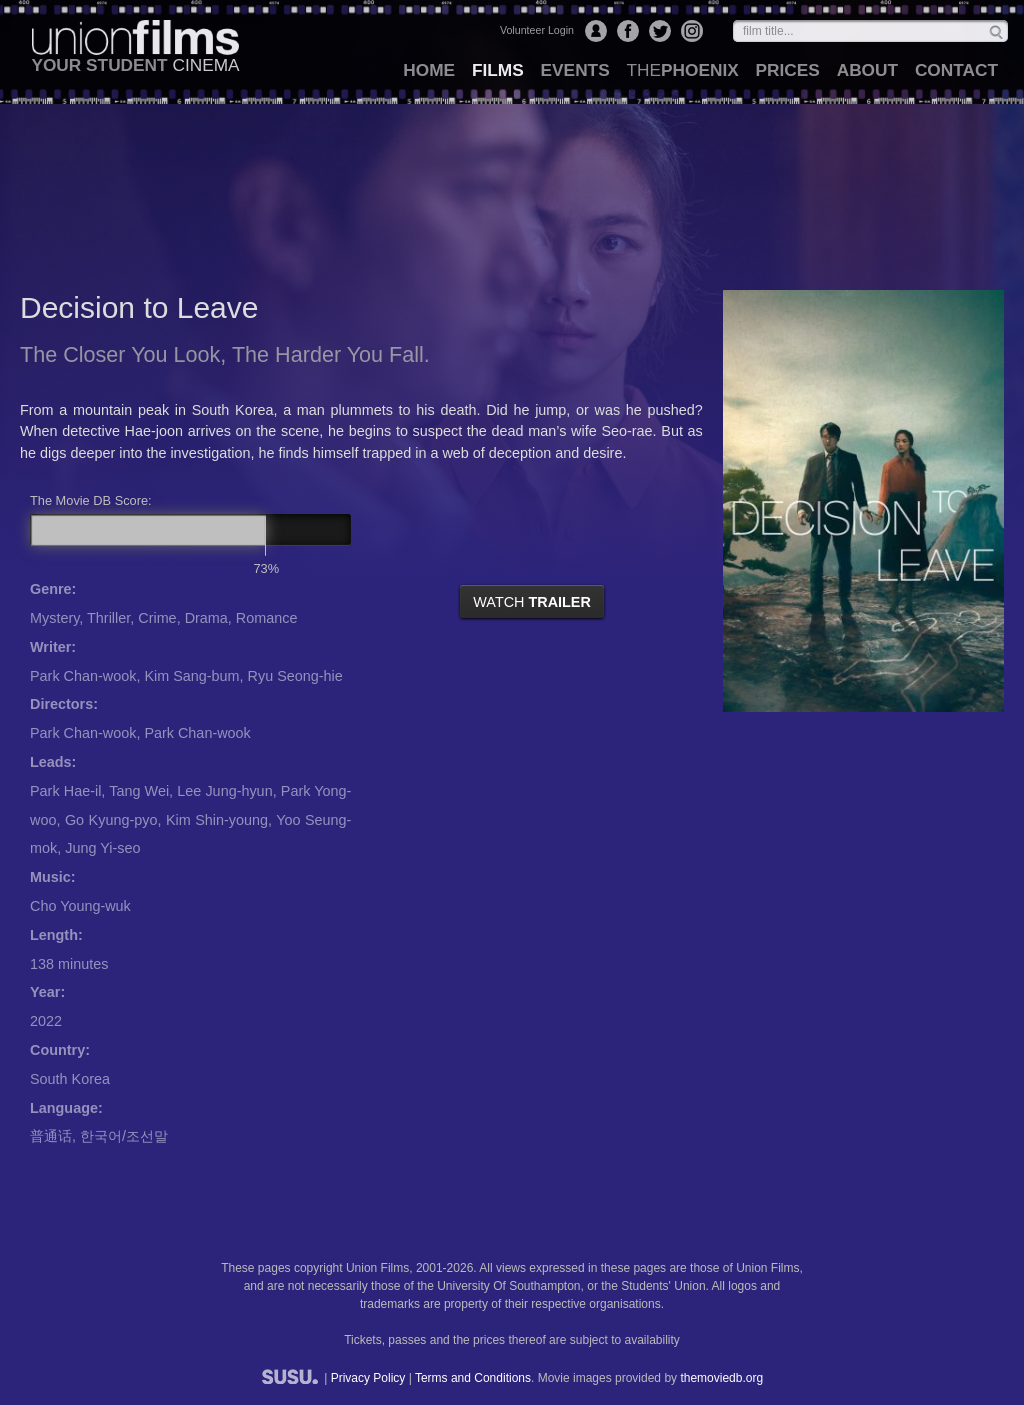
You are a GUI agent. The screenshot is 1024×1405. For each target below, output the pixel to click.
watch (532, 602)
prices (788, 70)
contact (956, 70)
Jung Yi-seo (102, 848)
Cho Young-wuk (80, 906)
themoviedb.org (721, 1378)
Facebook (628, 31)
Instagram (692, 31)
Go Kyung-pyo (111, 820)
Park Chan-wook (83, 676)
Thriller (108, 618)
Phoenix (682, 70)
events (575, 70)
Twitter (660, 31)
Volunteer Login (537, 30)
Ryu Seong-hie (295, 676)
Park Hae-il (65, 791)
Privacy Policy (368, 1378)
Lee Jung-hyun (224, 791)
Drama (206, 618)
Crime (157, 618)
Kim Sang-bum (191, 676)
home (429, 70)
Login (596, 31)
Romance (267, 618)
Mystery (54, 618)
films (498, 70)
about (867, 70)
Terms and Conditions (473, 1378)
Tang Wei (139, 791)
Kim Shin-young (217, 820)
